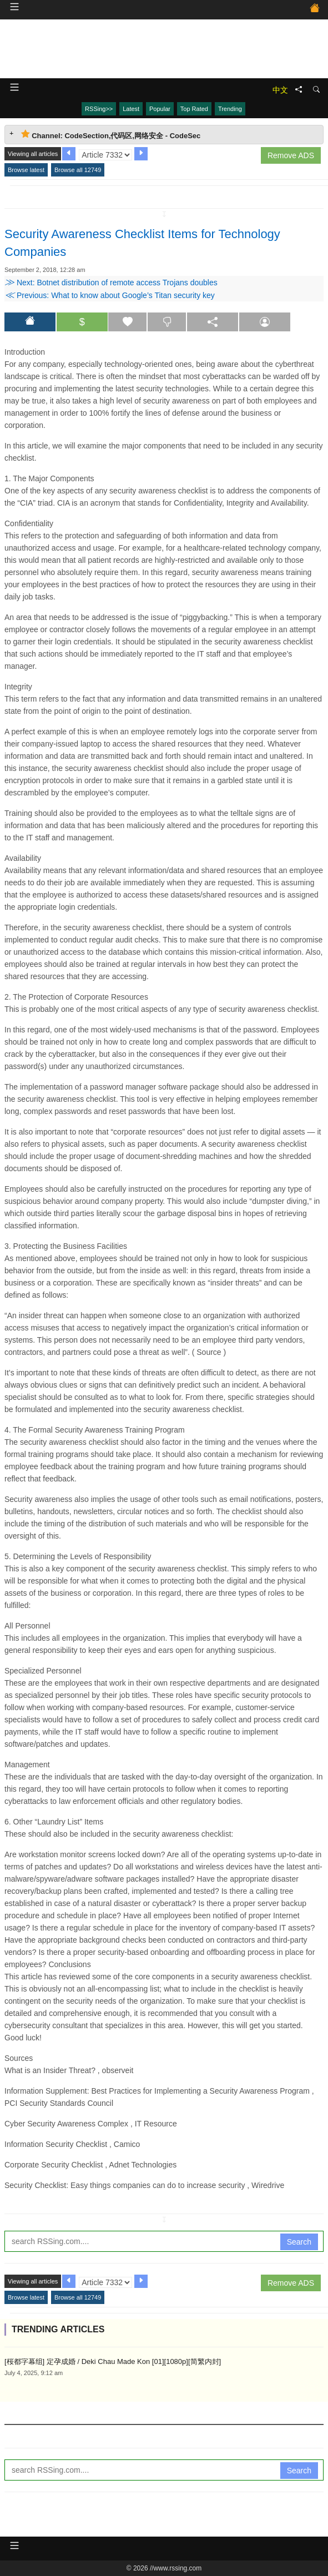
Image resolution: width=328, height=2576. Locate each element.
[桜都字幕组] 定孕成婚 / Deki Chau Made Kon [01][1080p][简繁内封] (112, 2361)
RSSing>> (99, 108)
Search (299, 2241)
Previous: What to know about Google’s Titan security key (109, 295)
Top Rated (194, 108)
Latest (131, 108)
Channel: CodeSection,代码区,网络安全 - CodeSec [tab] (110, 134)
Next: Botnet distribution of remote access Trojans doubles (111, 282)
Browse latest (26, 170)
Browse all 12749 (77, 170)
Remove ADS (291, 155)
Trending (230, 108)
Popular (159, 108)
